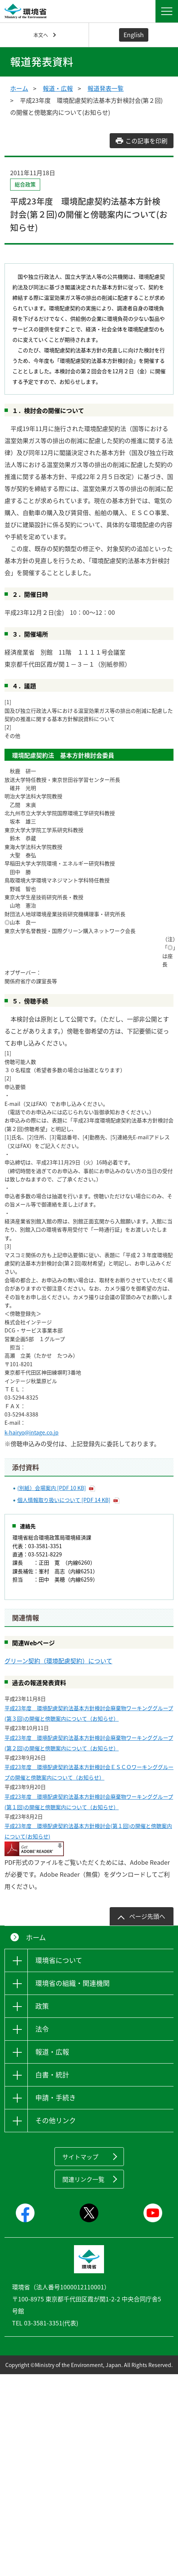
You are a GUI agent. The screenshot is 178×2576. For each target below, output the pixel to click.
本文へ (40, 34)
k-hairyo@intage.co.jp (32, 1432)
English (134, 34)
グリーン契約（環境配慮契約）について (58, 1660)
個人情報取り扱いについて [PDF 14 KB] (63, 1500)
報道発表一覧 (105, 88)
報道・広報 (58, 88)
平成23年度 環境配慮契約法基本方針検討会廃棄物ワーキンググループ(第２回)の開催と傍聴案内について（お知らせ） (89, 1743)
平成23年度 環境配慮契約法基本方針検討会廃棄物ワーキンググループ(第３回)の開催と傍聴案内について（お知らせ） (89, 1713)
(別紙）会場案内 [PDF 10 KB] (51, 1488)
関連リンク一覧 (83, 2179)
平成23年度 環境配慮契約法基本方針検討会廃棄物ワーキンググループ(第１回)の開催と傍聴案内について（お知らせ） (89, 1802)
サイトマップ (80, 2156)
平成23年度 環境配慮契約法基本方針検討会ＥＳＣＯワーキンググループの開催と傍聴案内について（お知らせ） (89, 1772)
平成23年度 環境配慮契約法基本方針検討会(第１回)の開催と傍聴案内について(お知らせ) (88, 1831)
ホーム (19, 88)
